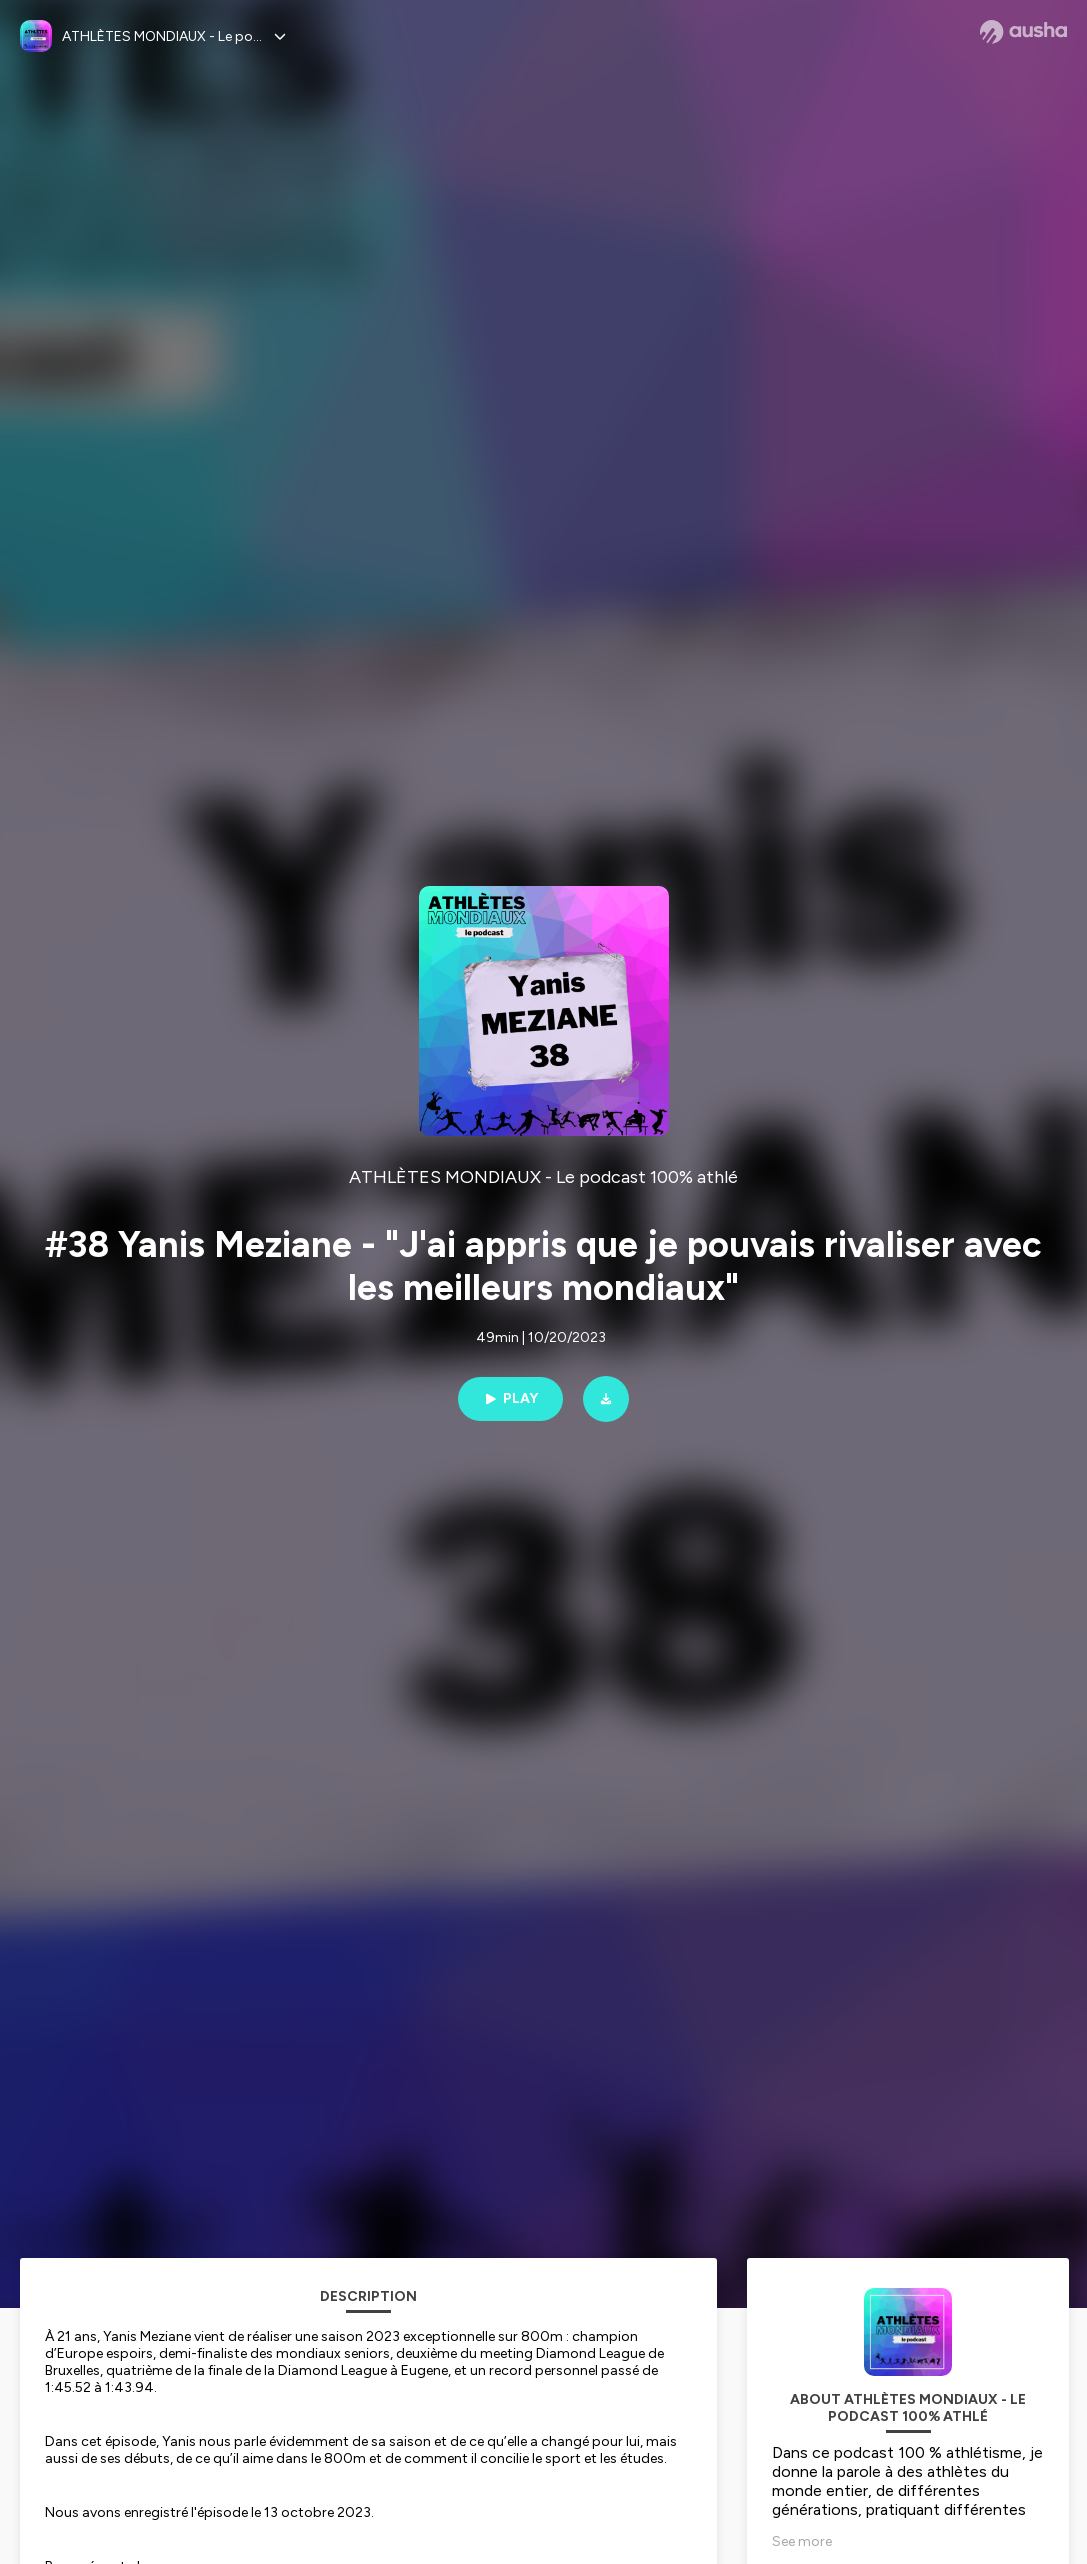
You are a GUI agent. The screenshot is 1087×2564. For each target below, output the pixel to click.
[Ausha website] (1023, 32)
